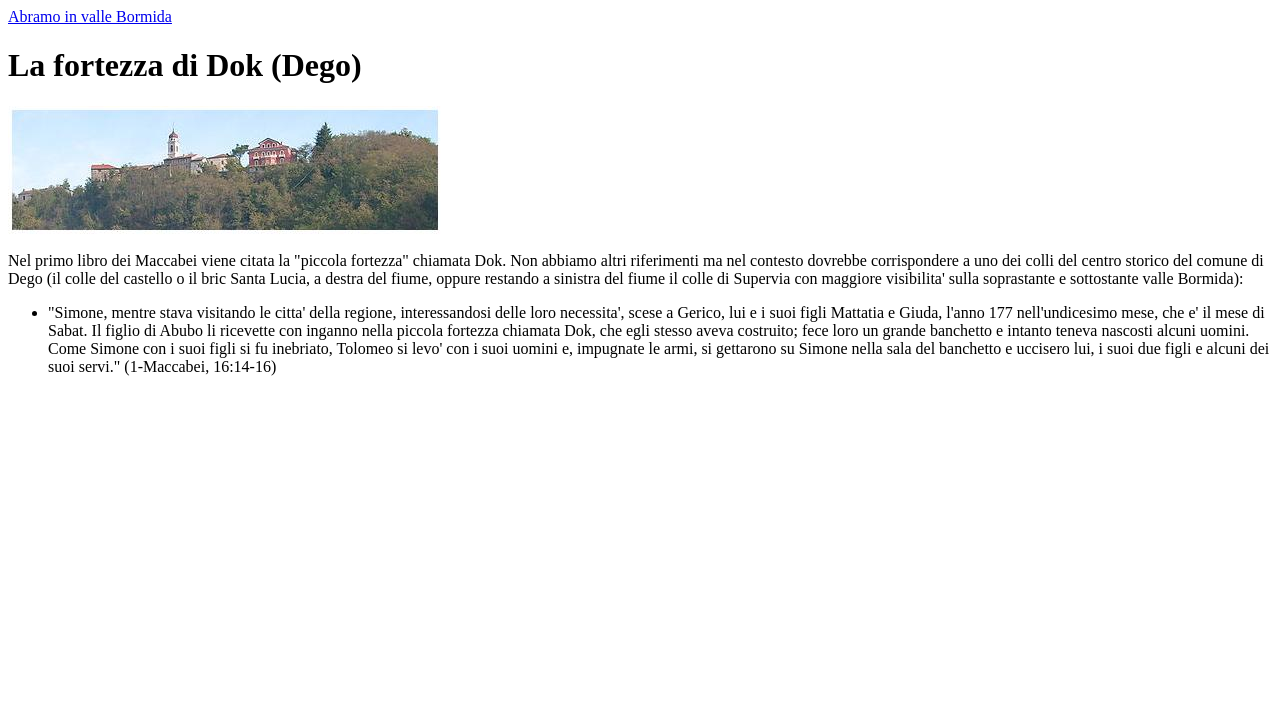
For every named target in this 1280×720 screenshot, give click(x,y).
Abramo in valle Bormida (90, 16)
